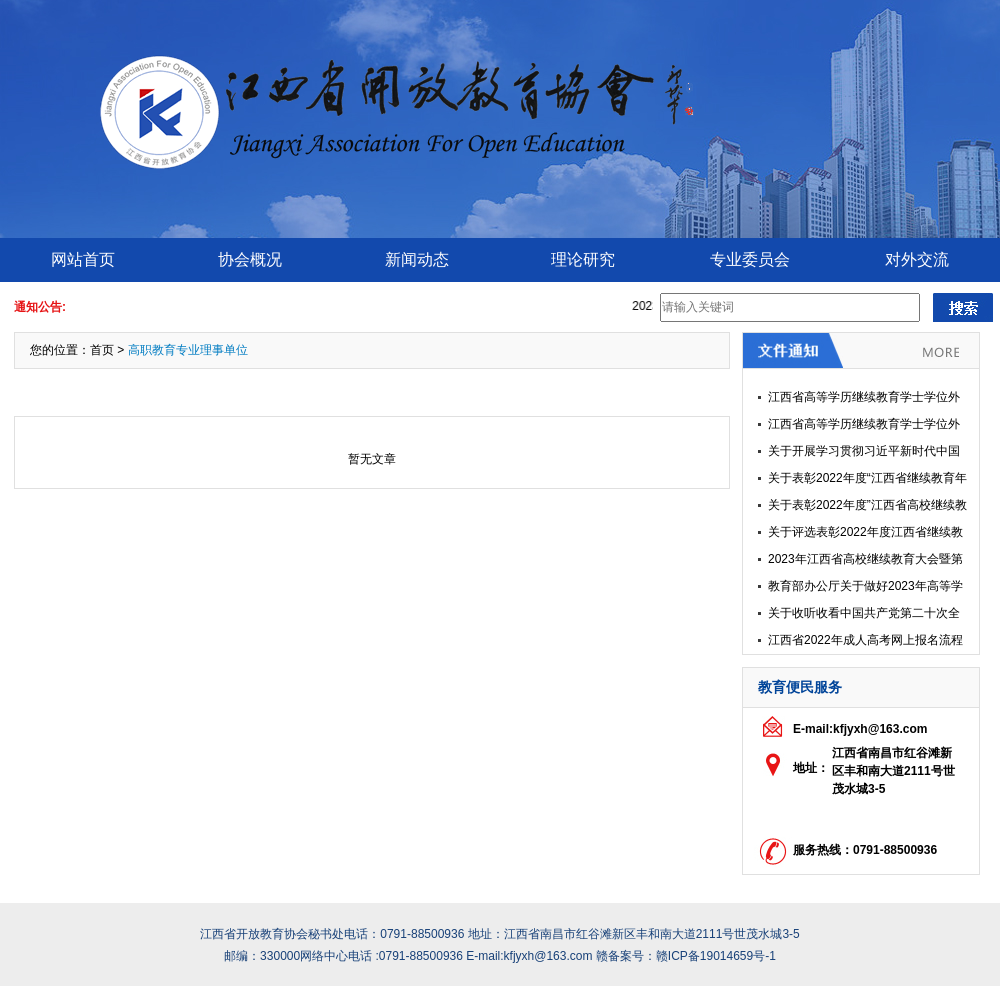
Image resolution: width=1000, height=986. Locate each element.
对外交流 (917, 259)
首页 (102, 350)
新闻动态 (417, 259)
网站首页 (83, 259)
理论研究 (583, 259)
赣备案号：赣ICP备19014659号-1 (686, 956)
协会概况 (250, 259)
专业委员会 (750, 259)
